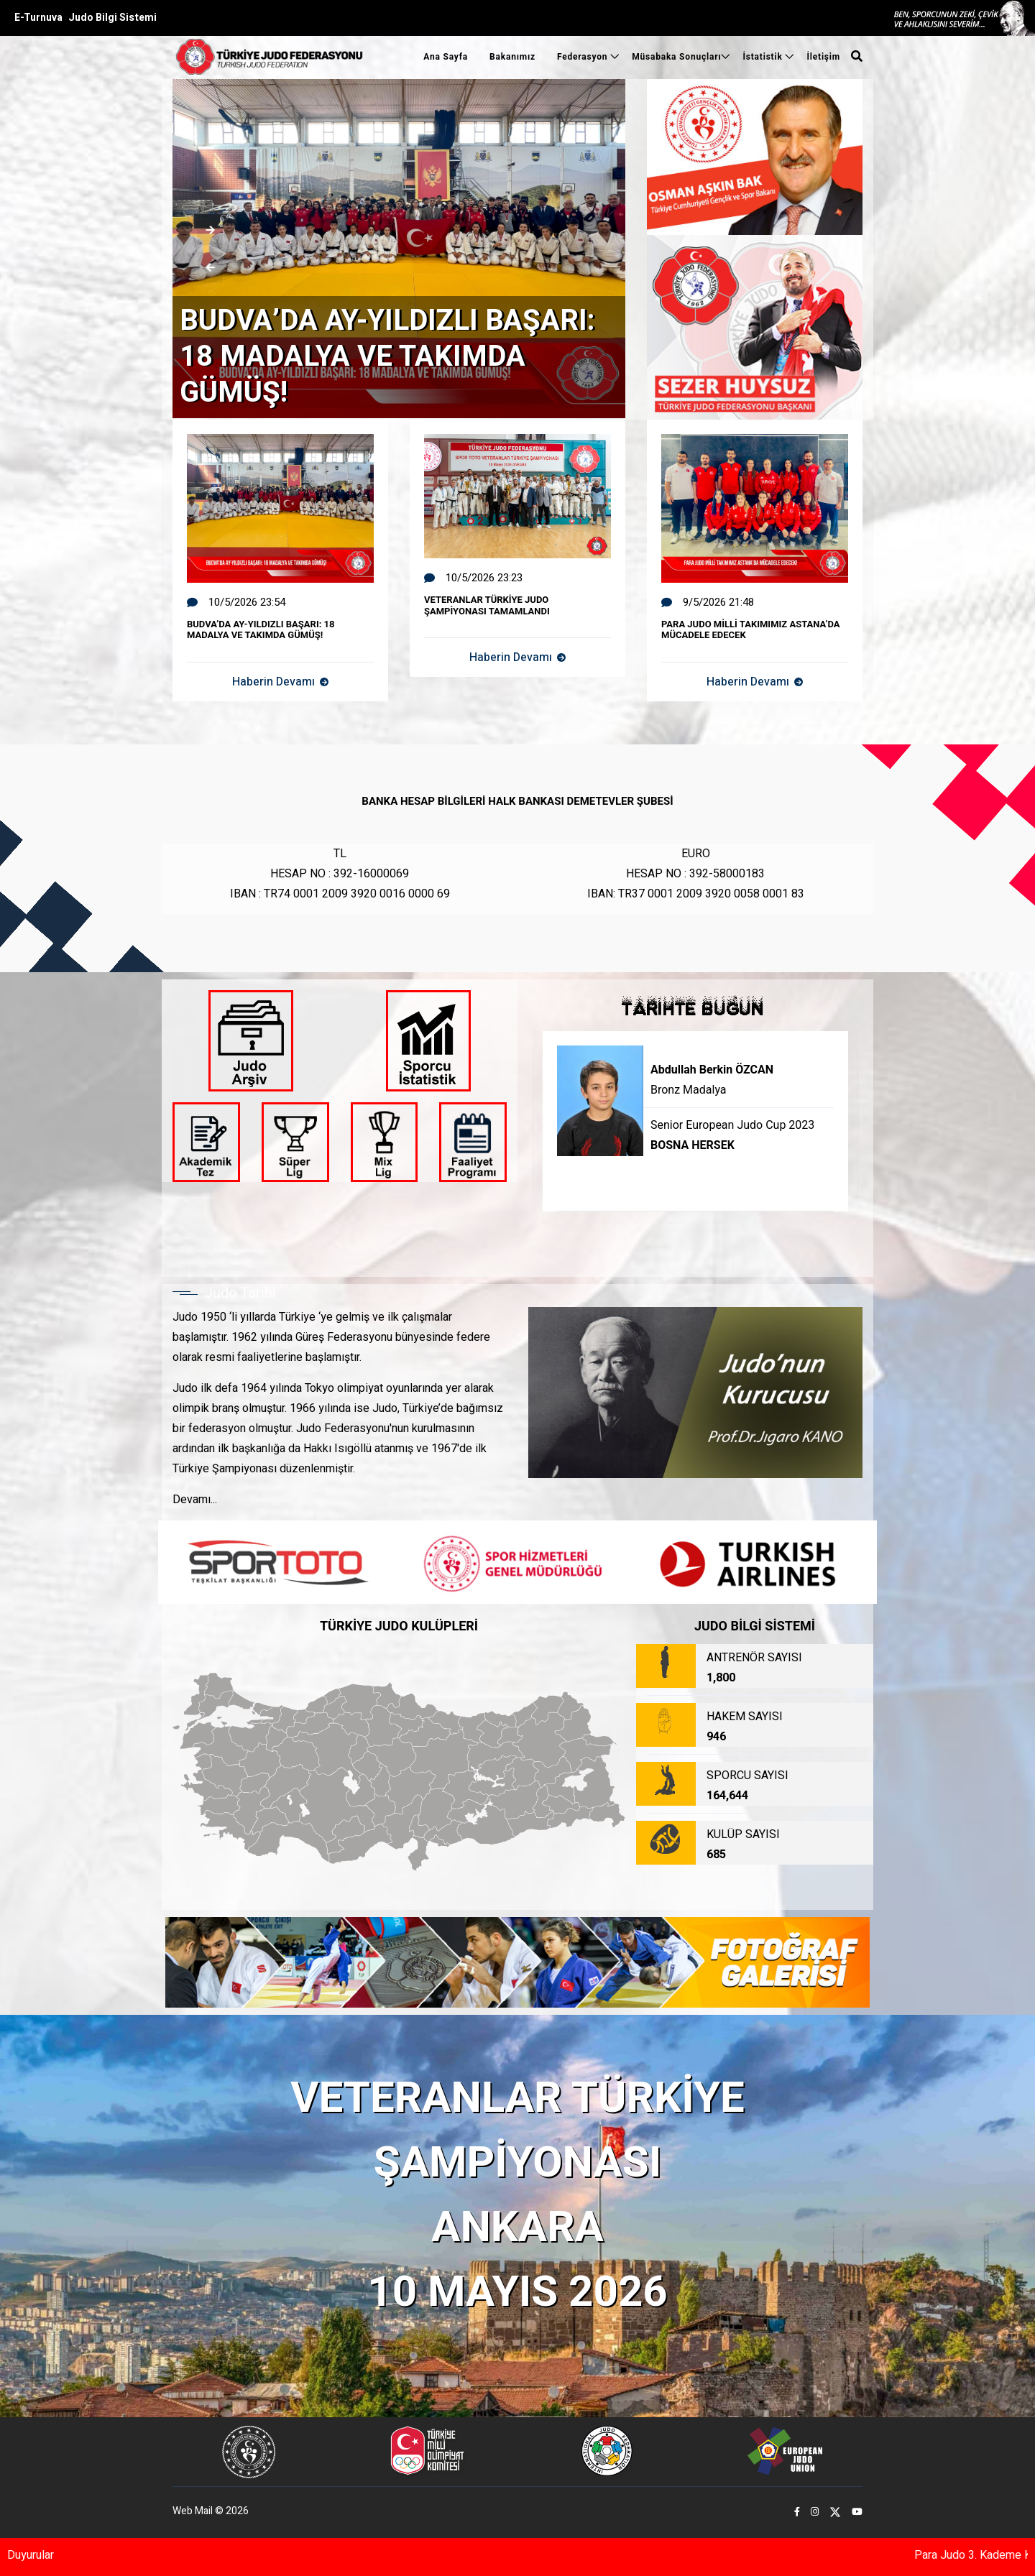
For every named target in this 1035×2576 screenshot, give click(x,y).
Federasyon (583, 57)
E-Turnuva (38, 17)
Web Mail (192, 2511)
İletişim (823, 57)
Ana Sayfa (445, 57)
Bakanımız (512, 57)
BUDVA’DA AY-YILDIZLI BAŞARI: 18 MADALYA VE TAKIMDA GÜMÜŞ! (387, 357)
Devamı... (194, 1499)
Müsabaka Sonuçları (676, 57)
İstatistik (763, 57)
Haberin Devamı (280, 682)
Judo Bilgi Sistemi (112, 17)
